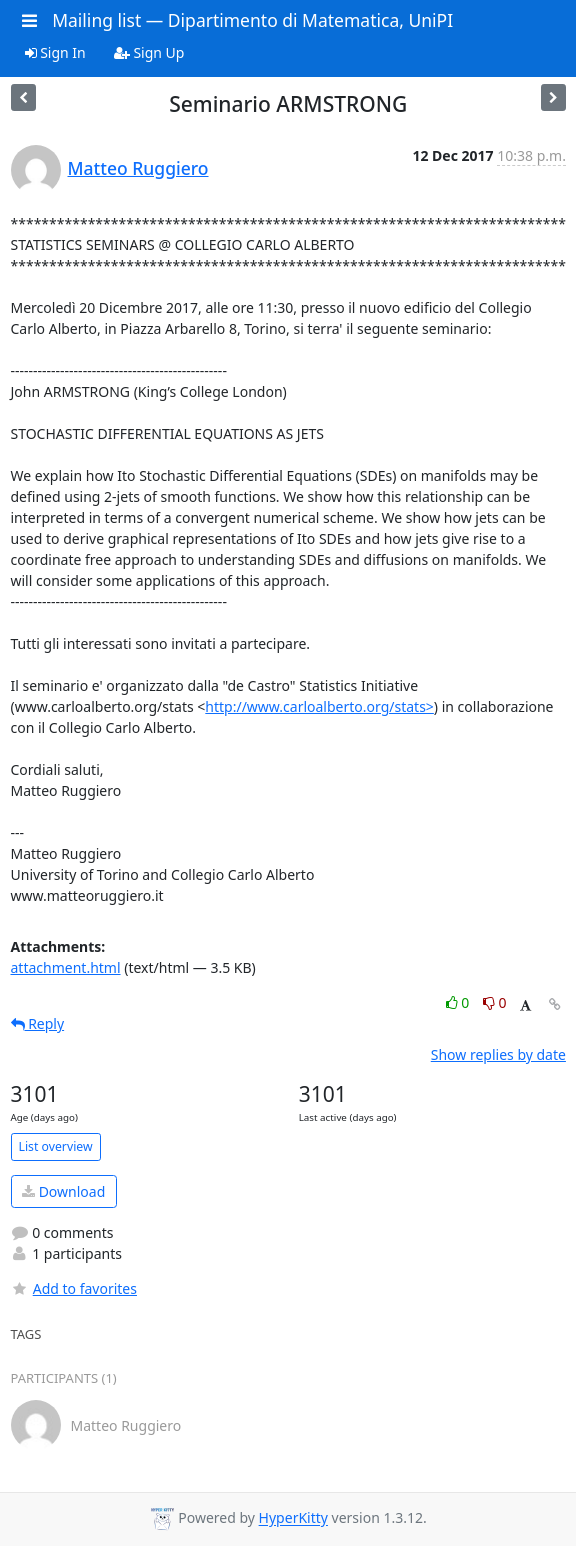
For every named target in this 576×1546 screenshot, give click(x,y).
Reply (38, 1023)
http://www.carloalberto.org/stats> (319, 706)
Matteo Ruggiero (138, 168)
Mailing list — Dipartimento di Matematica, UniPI (252, 20)
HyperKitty (293, 1518)
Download (63, 1191)
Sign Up (149, 52)
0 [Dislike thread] (495, 1002)
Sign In (55, 52)
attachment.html (66, 967)
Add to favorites (74, 1288)
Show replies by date (498, 1054)
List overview (56, 1146)
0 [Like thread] (459, 1002)
